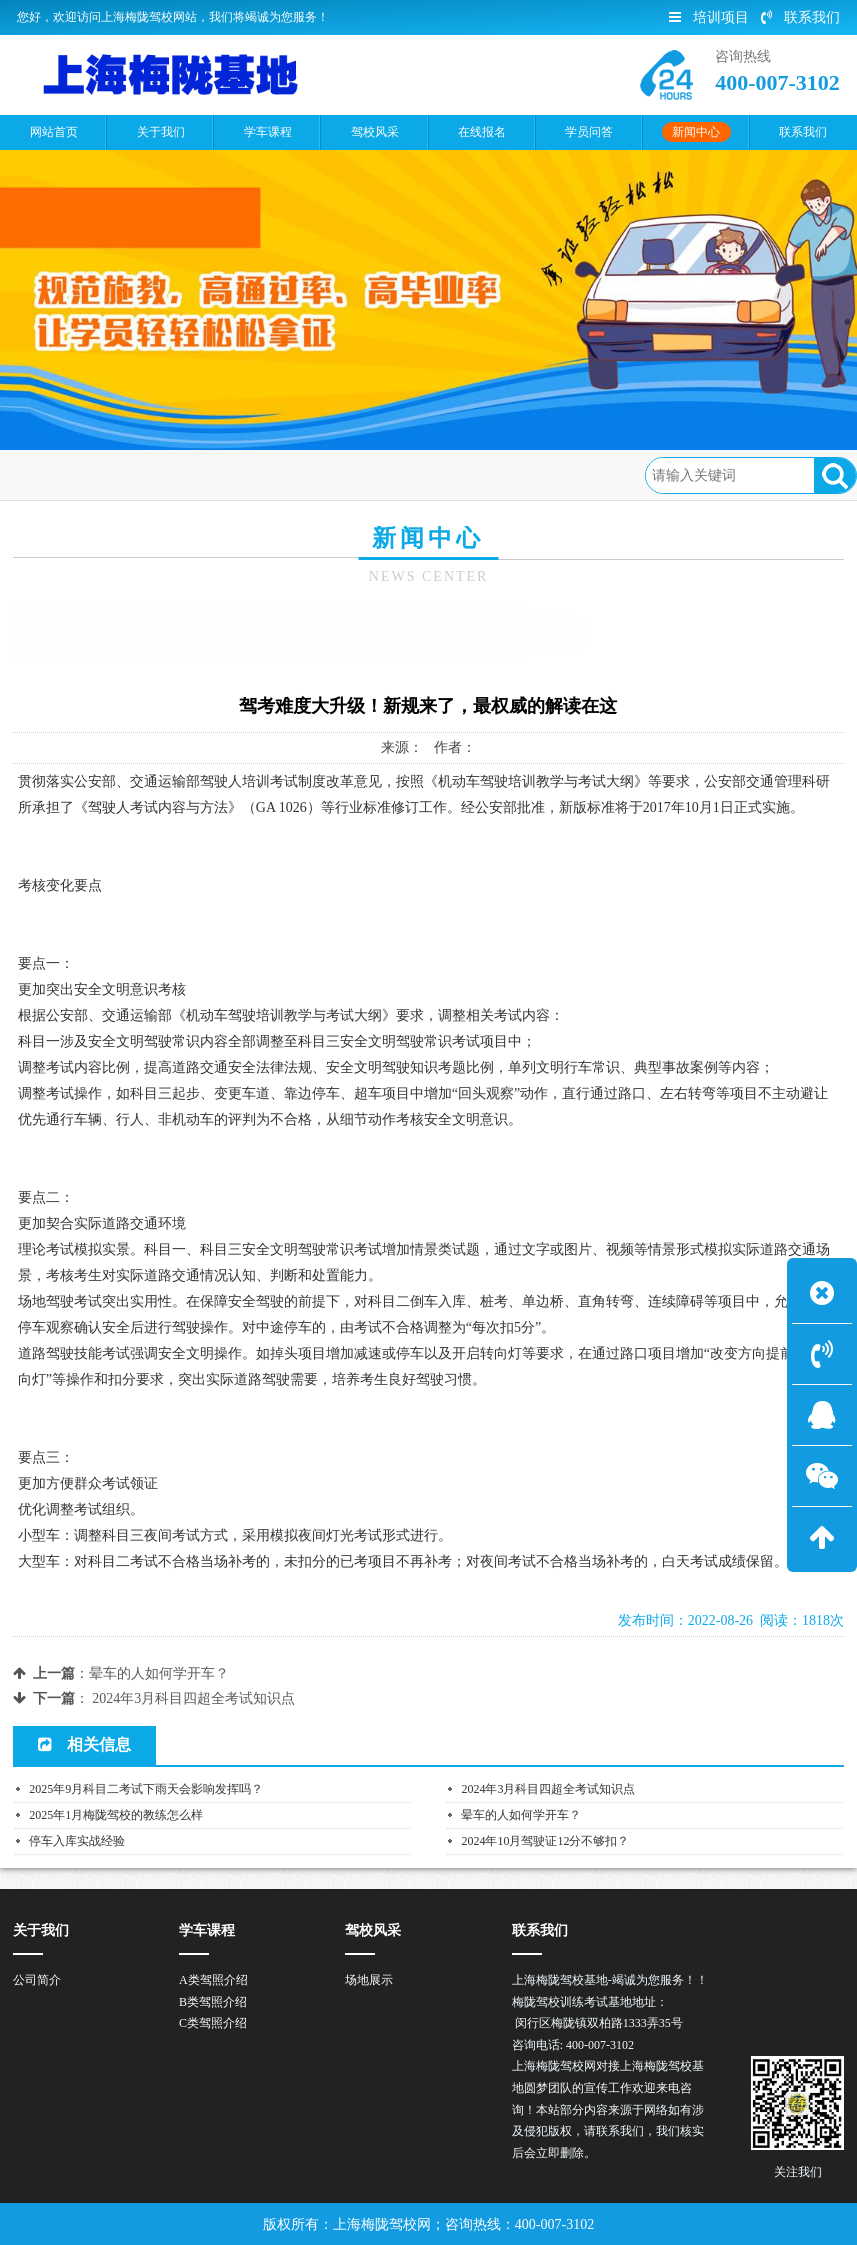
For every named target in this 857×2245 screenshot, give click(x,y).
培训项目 (709, 17)
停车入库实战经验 (77, 1841)
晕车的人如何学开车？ (159, 1673)
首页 (102, 474)
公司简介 (37, 1980)
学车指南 (428, 632)
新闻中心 (169, 474)
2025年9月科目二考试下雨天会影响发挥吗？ (146, 1789)
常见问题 (541, 632)
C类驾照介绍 (213, 2023)
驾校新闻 (250, 474)
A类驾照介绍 (213, 1980)
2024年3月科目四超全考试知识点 (193, 1698)
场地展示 (369, 1980)
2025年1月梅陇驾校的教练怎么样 (116, 1815)
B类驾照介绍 (213, 2002)
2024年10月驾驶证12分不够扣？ (545, 1841)
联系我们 (800, 17)
